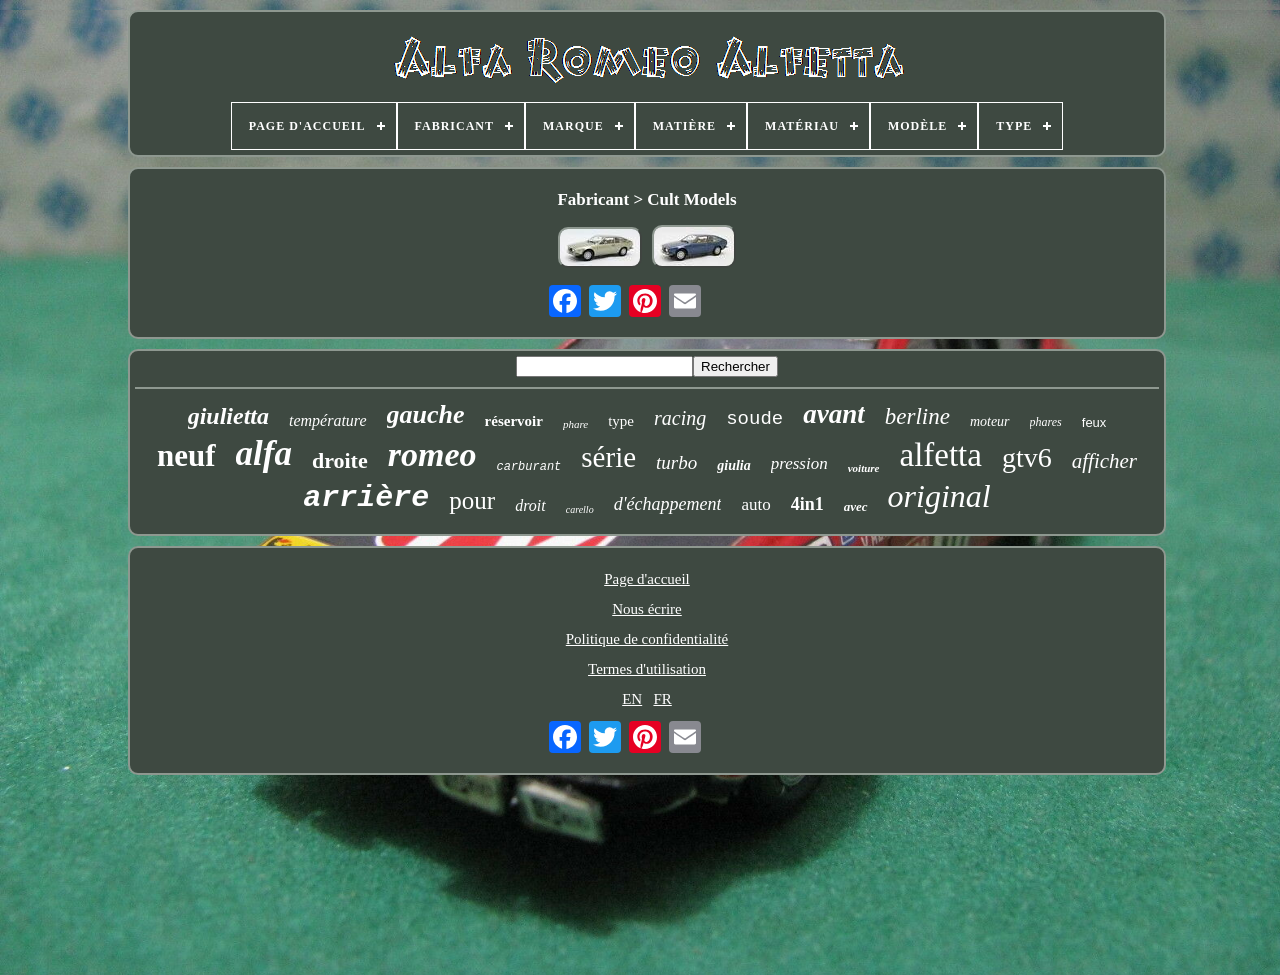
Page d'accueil (647, 579)
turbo (676, 462)
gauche (426, 414)
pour (472, 500)
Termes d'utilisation (647, 669)
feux (1094, 422)
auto (755, 504)
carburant (529, 467)
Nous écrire (647, 609)
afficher (1104, 461)
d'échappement (668, 504)
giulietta (228, 416)
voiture (864, 468)
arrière (366, 498)
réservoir (514, 421)
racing (680, 418)
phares (1046, 422)
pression (799, 463)
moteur (990, 421)
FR (662, 699)
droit (530, 505)
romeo (432, 454)
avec (856, 506)
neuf (186, 455)
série (608, 457)
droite (340, 460)
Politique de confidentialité (647, 639)
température (328, 420)
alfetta (941, 455)
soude (754, 419)
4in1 (807, 504)
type (621, 421)
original (939, 496)
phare (575, 424)
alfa (264, 453)
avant (834, 414)
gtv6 (1027, 457)
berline (917, 416)
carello (580, 509)
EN (632, 699)
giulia (733, 465)
